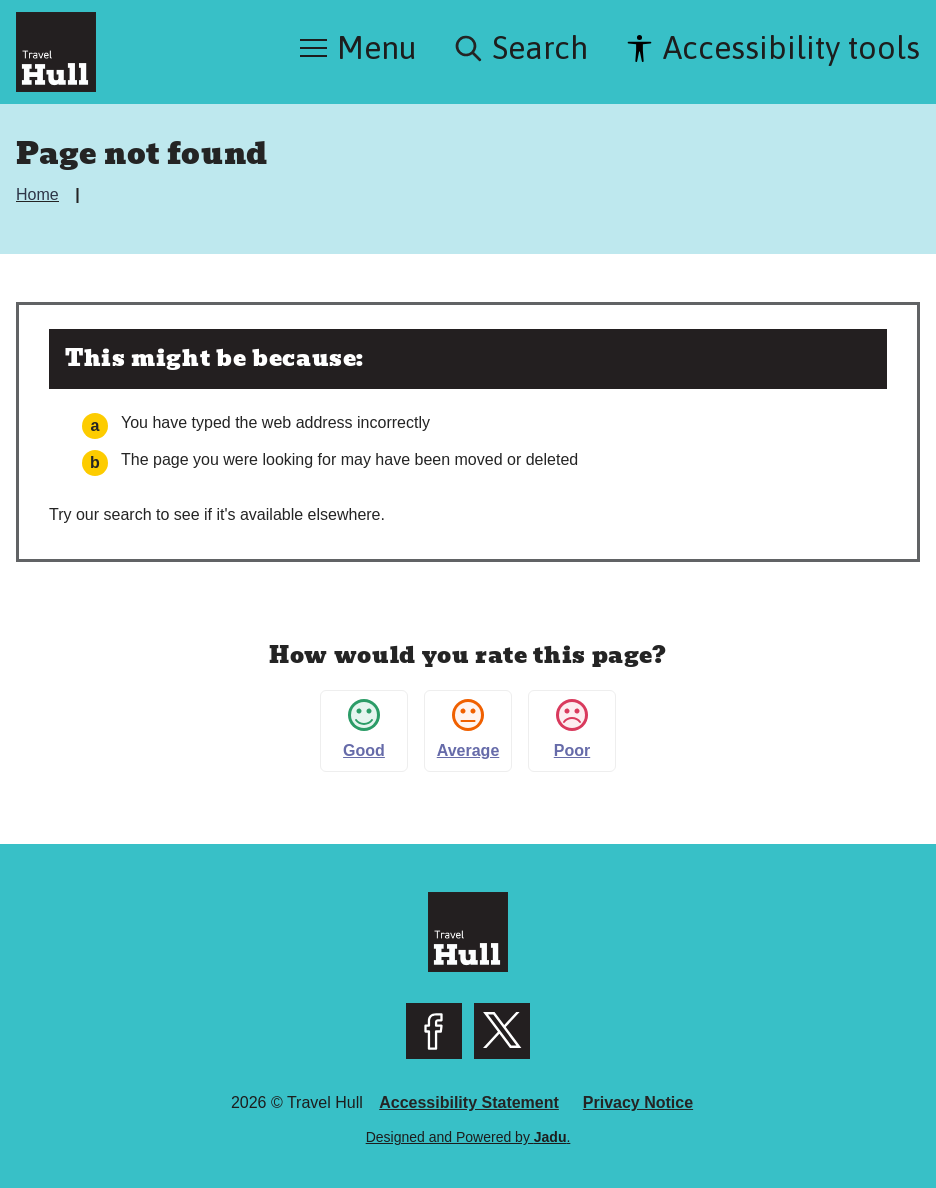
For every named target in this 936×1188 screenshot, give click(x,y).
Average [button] (468, 729)
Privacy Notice (638, 1102)
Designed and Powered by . (468, 1137)
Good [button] (364, 729)
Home (39, 194)
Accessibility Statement (469, 1102)
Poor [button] (572, 729)
